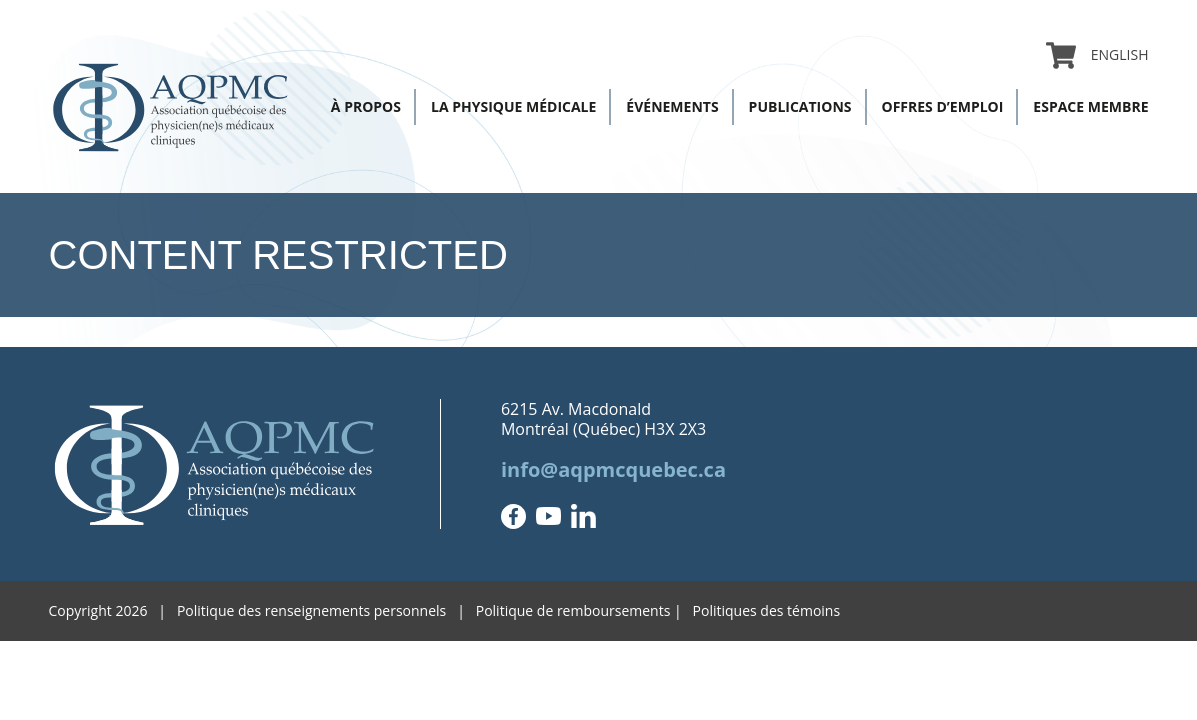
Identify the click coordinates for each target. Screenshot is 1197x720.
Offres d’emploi (943, 106)
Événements (672, 106)
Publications (800, 106)
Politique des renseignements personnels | (326, 610)
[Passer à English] (1112, 55)
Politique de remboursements (573, 610)
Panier (1061, 55)
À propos (366, 106)
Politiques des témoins (767, 610)
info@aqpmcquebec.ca (613, 469)
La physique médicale (513, 106)
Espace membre (1090, 106)
